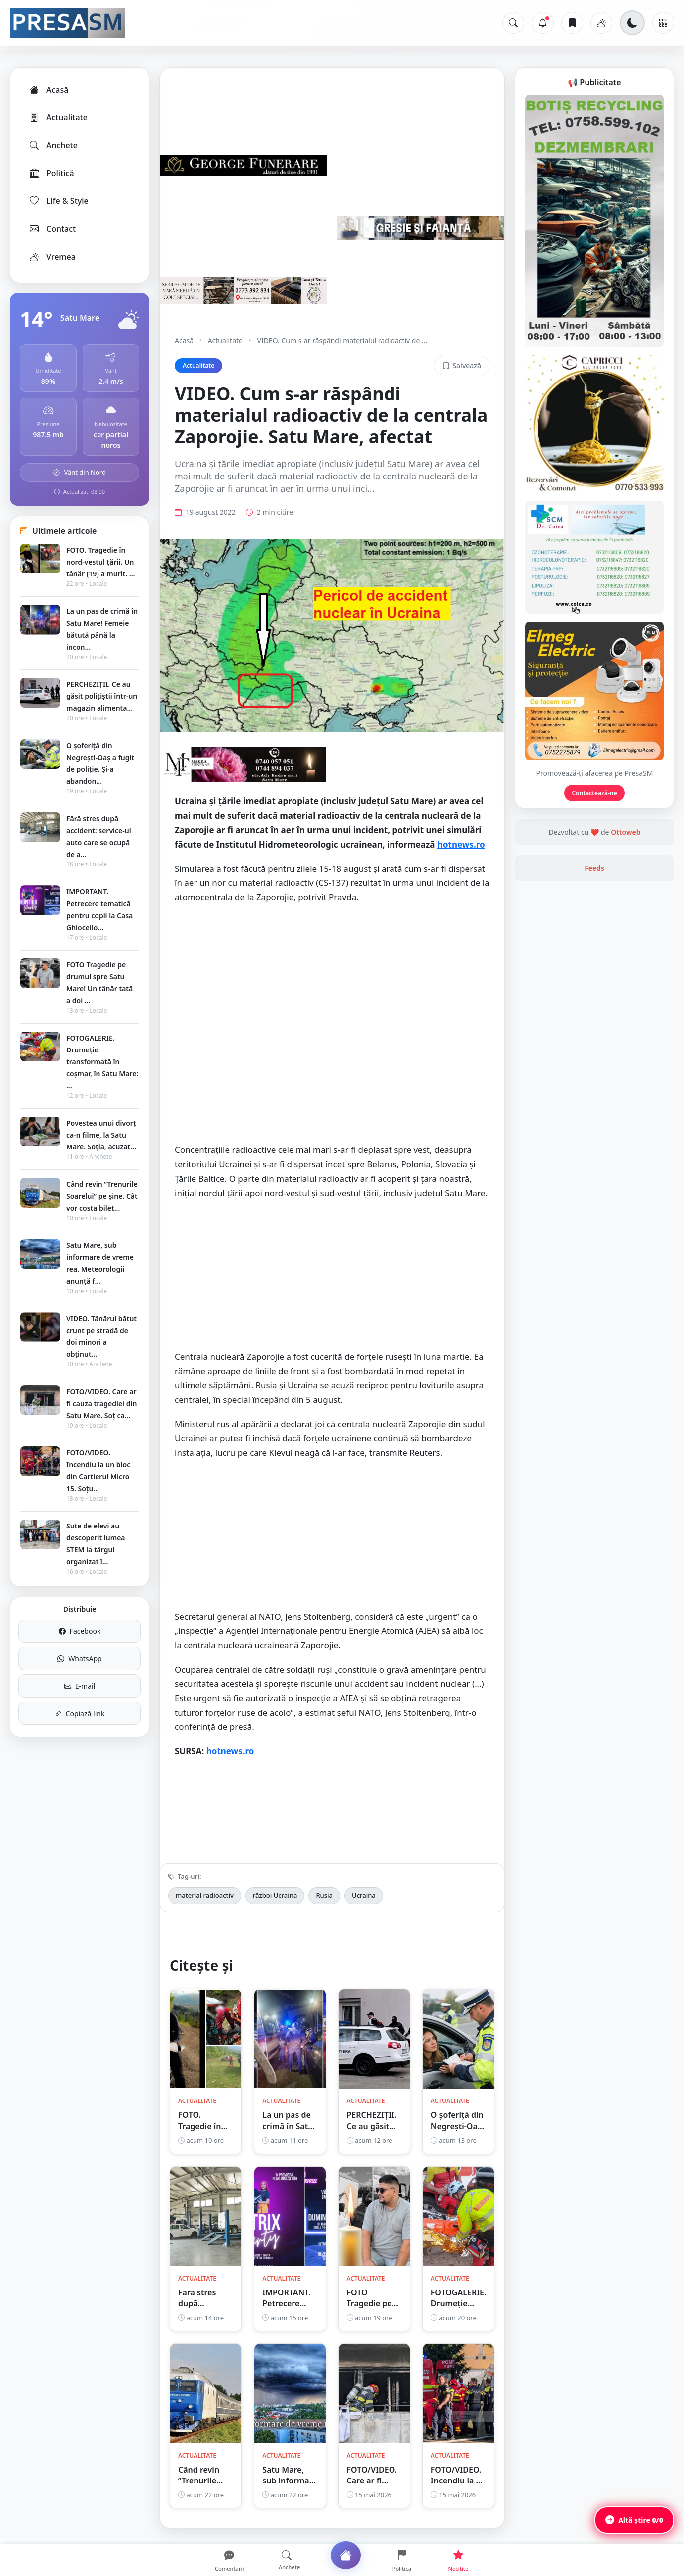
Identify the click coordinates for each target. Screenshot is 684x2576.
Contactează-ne (594, 793)
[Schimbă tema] (632, 22)
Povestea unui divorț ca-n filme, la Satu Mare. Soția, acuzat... (101, 1134)
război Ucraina (275, 1895)
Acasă (48, 89)
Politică (51, 173)
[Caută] (513, 23)
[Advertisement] (332, 984)
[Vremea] (601, 23)
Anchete (53, 145)
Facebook (80, 1631)
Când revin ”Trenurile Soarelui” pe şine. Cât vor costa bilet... (102, 1196)
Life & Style (58, 201)
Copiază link (80, 1713)
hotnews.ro (461, 844)
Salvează (461, 365)
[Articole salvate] (572, 23)
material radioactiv (205, 1895)
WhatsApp (79, 1658)
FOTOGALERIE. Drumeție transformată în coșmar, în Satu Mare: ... (102, 1061)
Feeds (594, 868)
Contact (52, 229)
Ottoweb (625, 832)
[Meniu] (663, 23)
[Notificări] (543, 23)
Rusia (324, 1895)
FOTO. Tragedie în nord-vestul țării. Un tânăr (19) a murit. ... (100, 561)
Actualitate (58, 117)
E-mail (79, 1686)
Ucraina (364, 1895)
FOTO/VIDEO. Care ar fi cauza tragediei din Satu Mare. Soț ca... (101, 1403)
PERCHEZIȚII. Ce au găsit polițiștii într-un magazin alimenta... (101, 696)
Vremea (52, 257)
